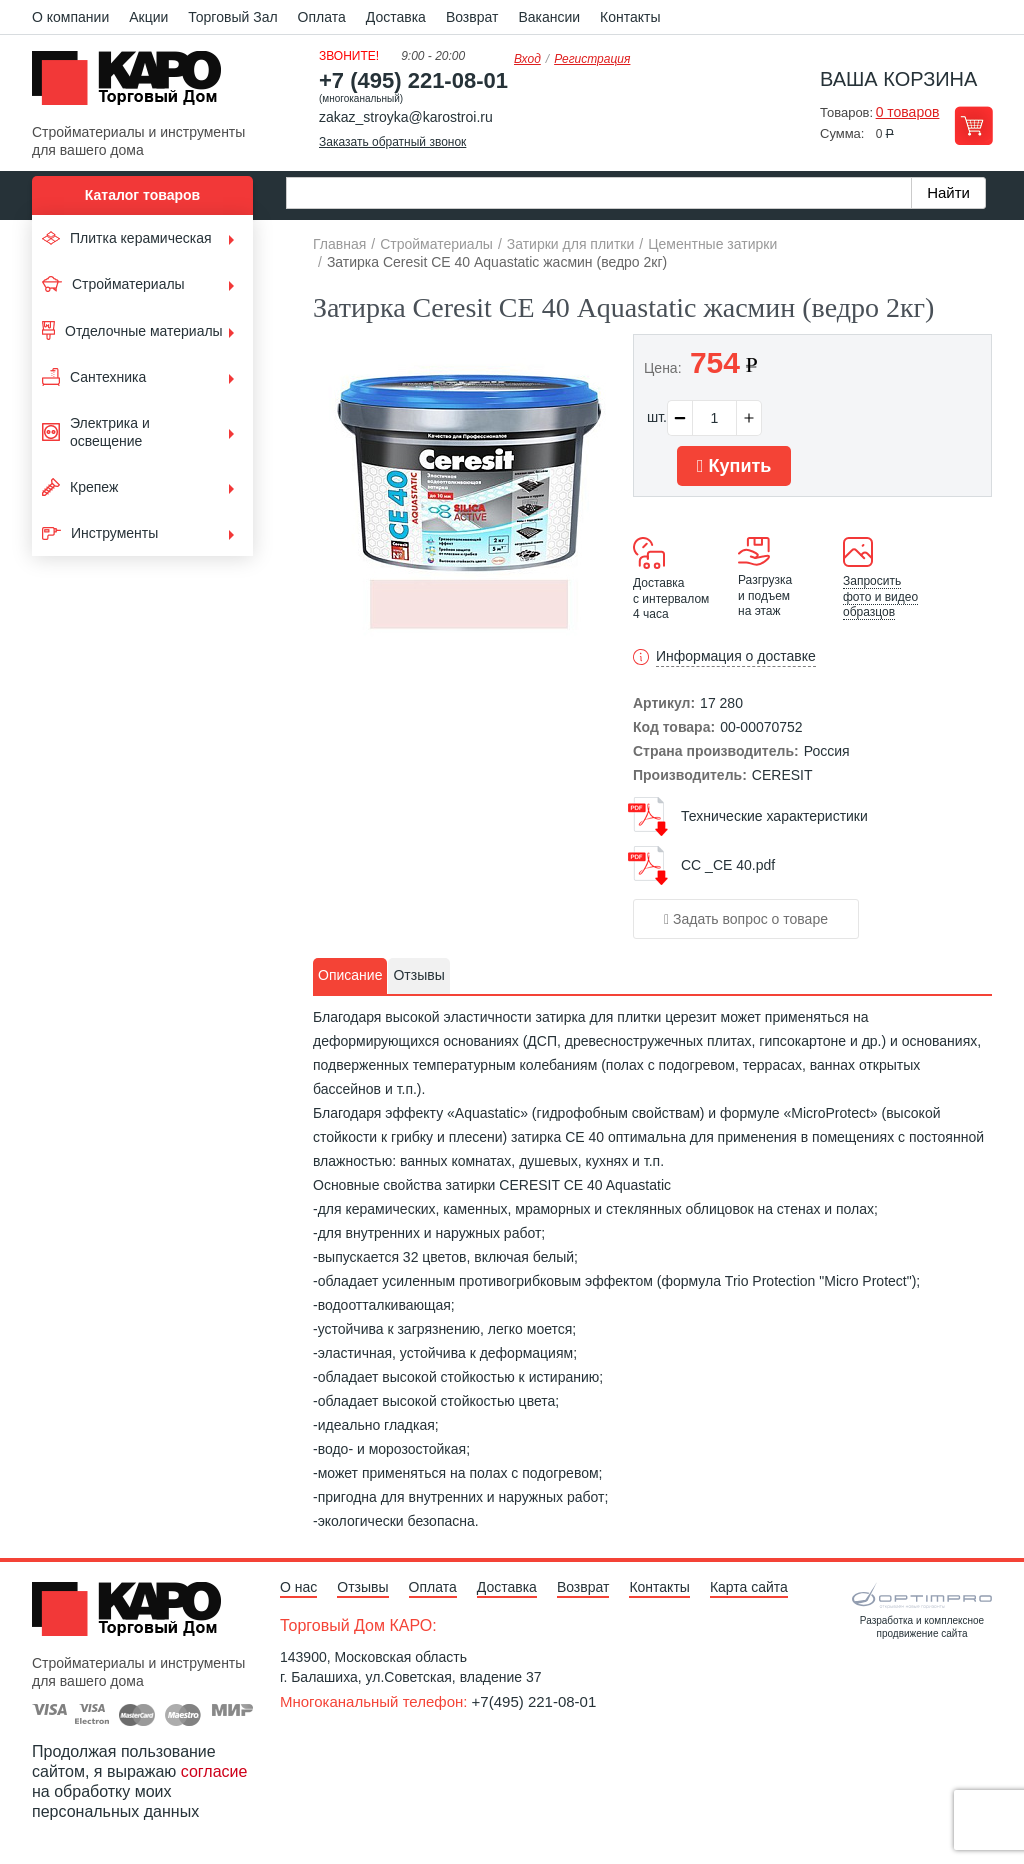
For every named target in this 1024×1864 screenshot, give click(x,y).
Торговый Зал (232, 17)
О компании (70, 17)
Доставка (396, 17)
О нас (298, 1587)
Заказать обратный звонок (392, 142)
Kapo (134, 84)
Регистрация (592, 59)
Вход (527, 59)
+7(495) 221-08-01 (534, 1701)
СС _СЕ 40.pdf (728, 865)
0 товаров (908, 112)
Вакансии (549, 17)
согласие (214, 1771)
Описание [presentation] (350, 975)
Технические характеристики (774, 816)
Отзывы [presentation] (418, 975)
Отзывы (362, 1587)
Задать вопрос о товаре (746, 919)
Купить (734, 466)
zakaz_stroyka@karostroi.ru (406, 117)
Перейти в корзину (973, 125)
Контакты (630, 17)
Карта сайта (749, 1587)
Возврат (472, 17)
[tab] (350, 976)
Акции (148, 17)
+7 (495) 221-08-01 (413, 80)
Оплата (322, 17)
